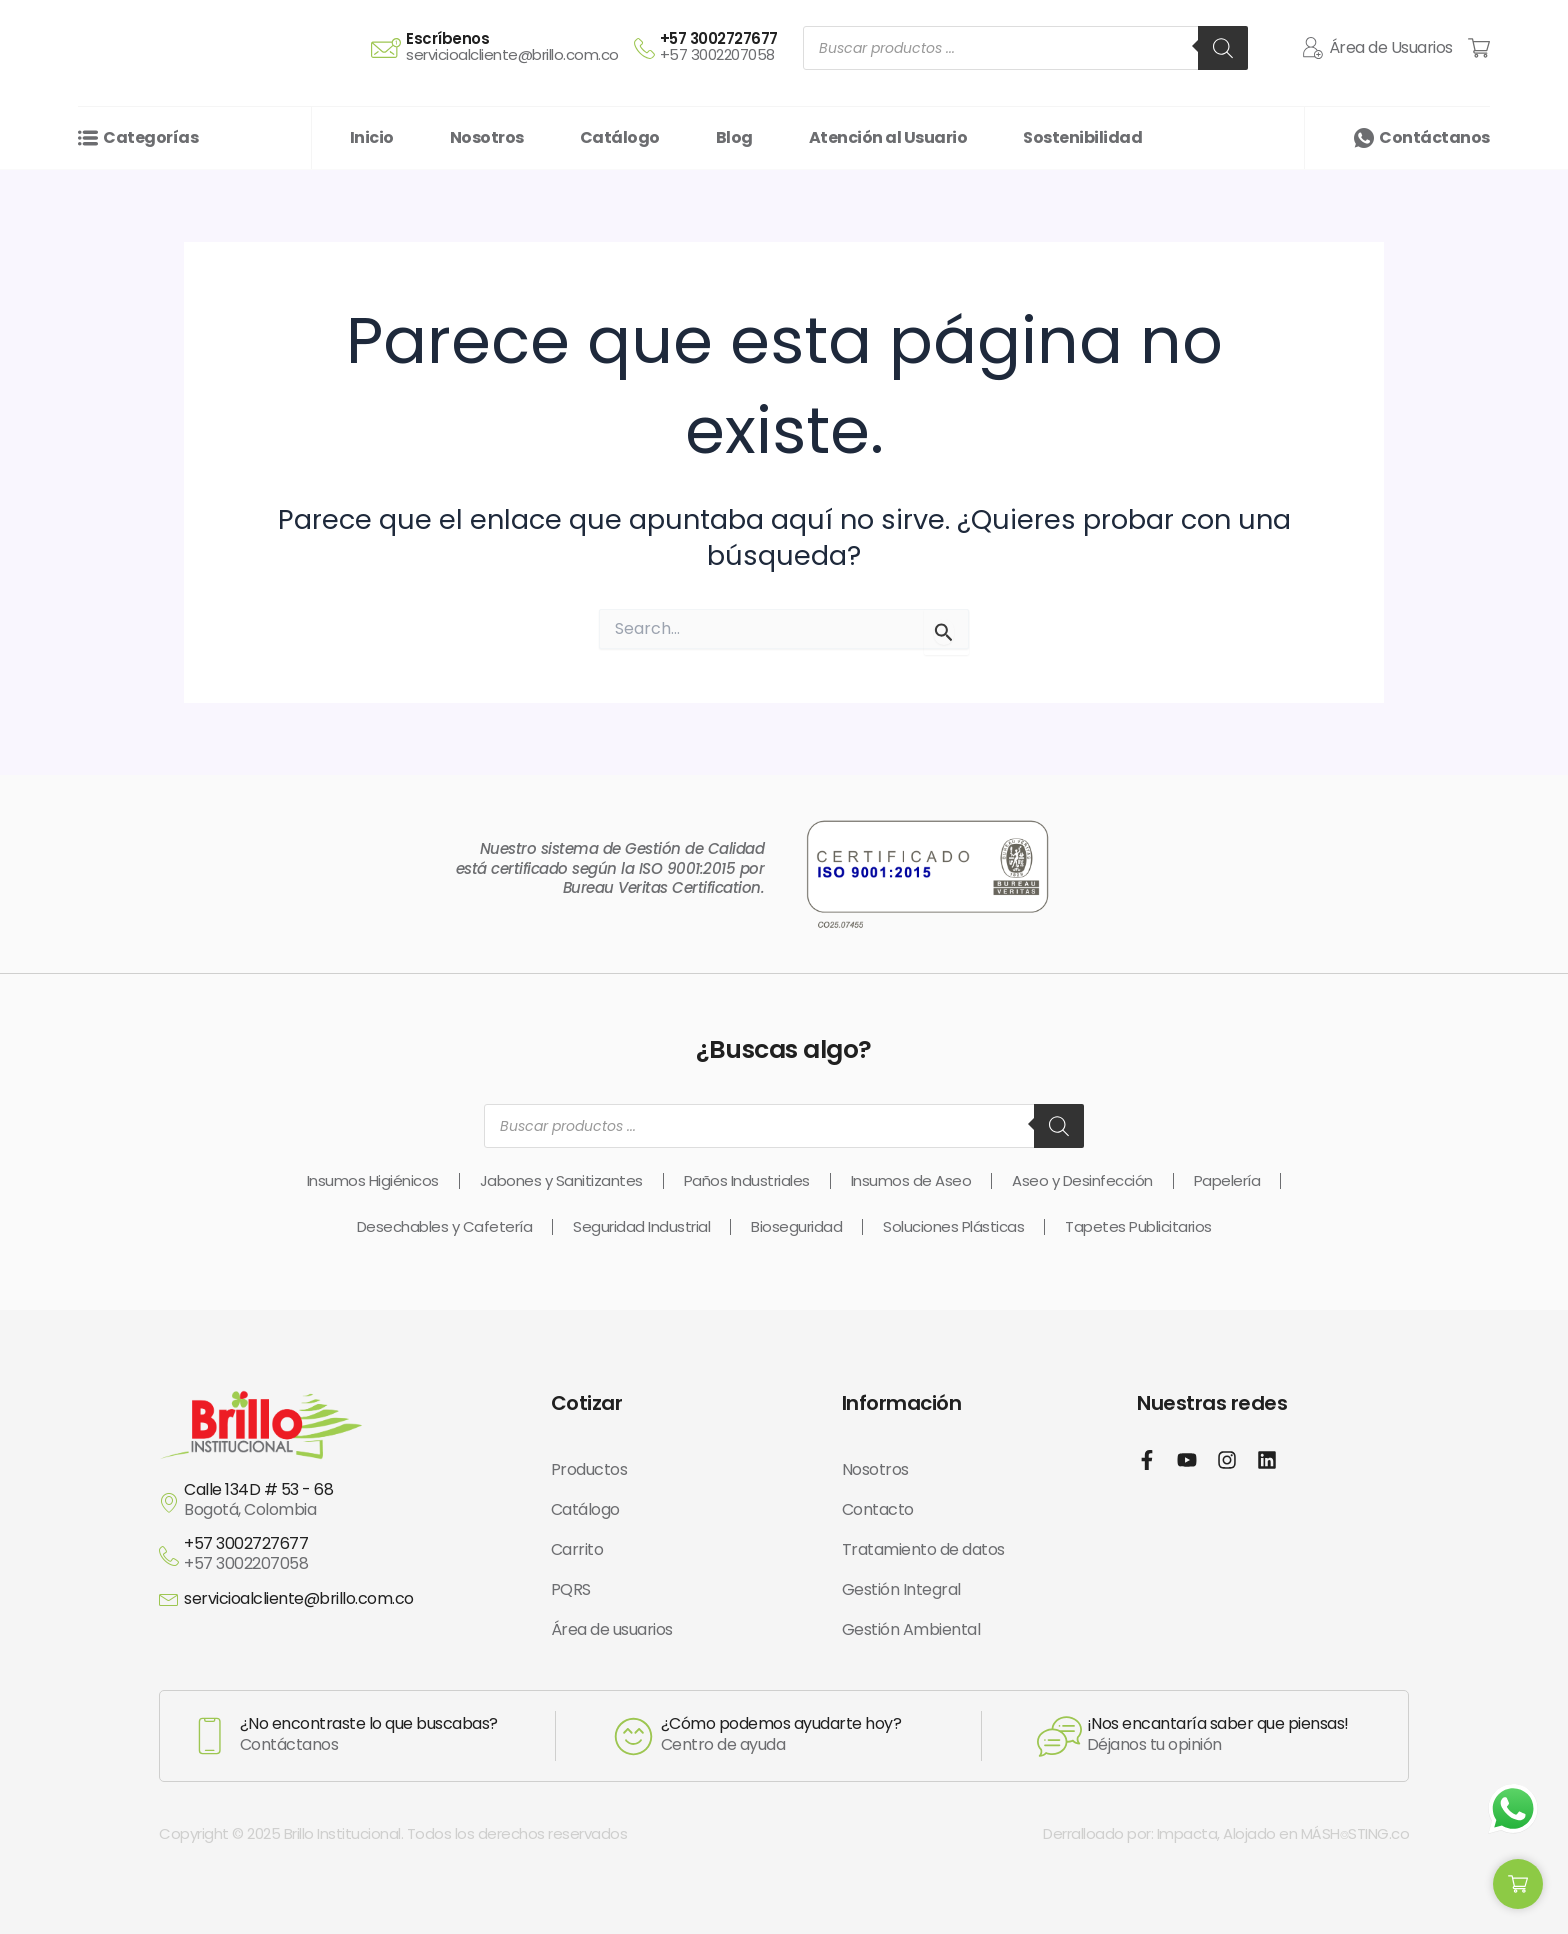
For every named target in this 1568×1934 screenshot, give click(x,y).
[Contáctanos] (1364, 138)
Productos (589, 1469)
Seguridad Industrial (641, 1226)
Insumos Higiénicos (373, 1180)
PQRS (571, 1589)
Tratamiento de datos (923, 1549)
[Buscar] (1223, 48)
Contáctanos (1434, 137)
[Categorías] (88, 138)
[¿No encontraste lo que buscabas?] (210, 1736)
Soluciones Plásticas (953, 1226)
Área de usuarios (612, 1629)
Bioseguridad (796, 1226)
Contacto (878, 1509)
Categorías (150, 137)
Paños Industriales (747, 1180)
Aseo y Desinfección (1082, 1180)
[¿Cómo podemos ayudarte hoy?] (633, 1736)
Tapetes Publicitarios (1138, 1226)
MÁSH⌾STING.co (1355, 1833)
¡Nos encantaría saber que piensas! (1218, 1723)
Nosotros (875, 1469)
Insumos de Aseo (911, 1180)
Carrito (577, 1549)
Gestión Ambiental (911, 1629)
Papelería (1227, 1180)
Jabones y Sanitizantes (561, 1180)
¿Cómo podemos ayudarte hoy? (781, 1723)
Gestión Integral (901, 1589)
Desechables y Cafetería (445, 1226)
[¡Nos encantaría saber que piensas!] (1059, 1736)
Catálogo (585, 1509)
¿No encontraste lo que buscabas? (369, 1723)
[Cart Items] (1479, 48)
